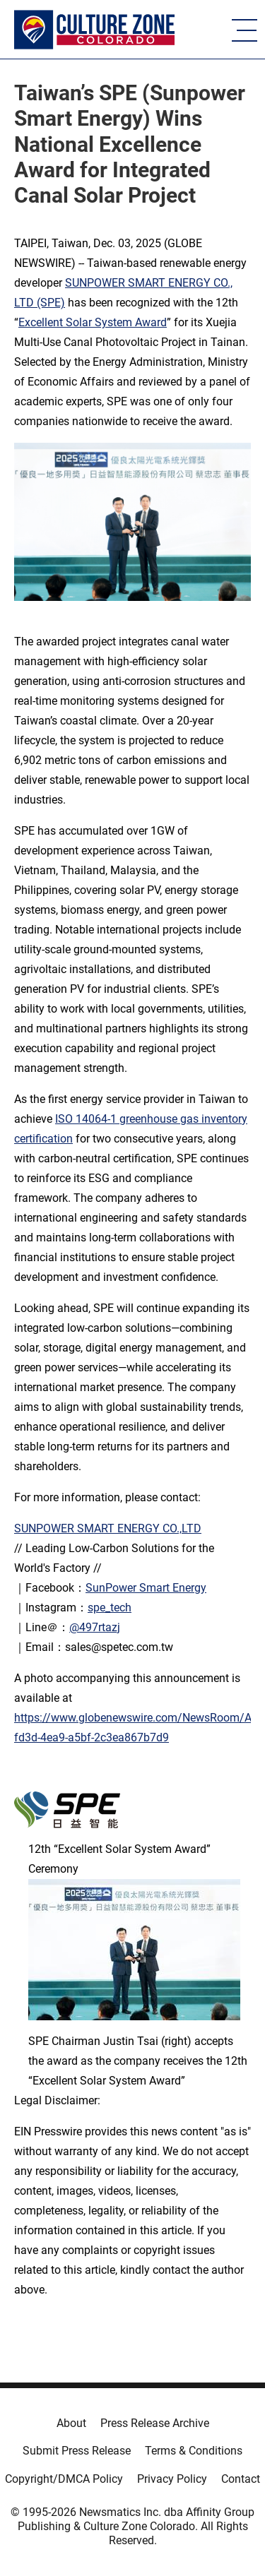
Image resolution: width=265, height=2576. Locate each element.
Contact (240, 2479)
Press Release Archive (154, 2423)
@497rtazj (94, 1627)
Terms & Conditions (193, 2450)
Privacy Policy (172, 2479)
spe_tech (109, 1607)
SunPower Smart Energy (146, 1587)
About (71, 2423)
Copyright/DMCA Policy (64, 2479)
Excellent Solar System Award (92, 322)
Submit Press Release (77, 2450)
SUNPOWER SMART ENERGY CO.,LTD (107, 1528)
